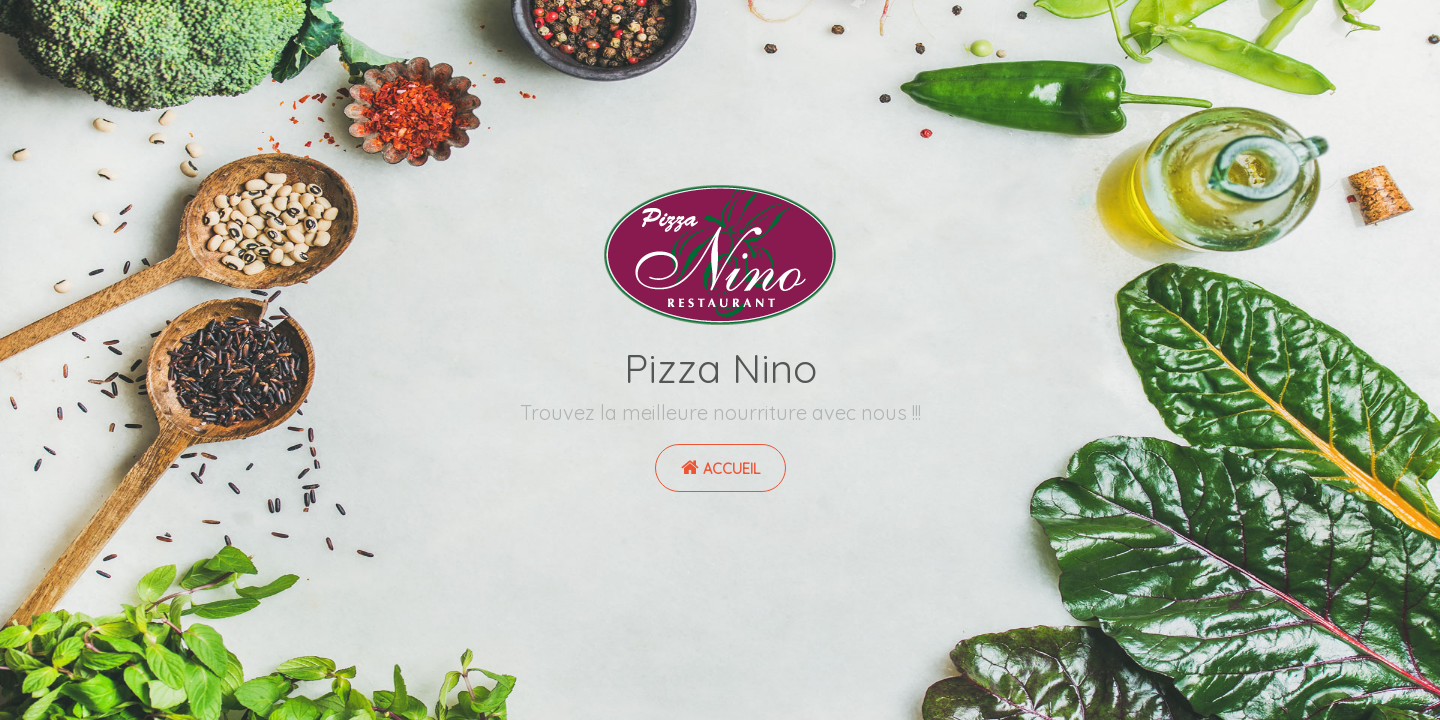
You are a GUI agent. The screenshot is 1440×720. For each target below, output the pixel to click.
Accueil (720, 468)
